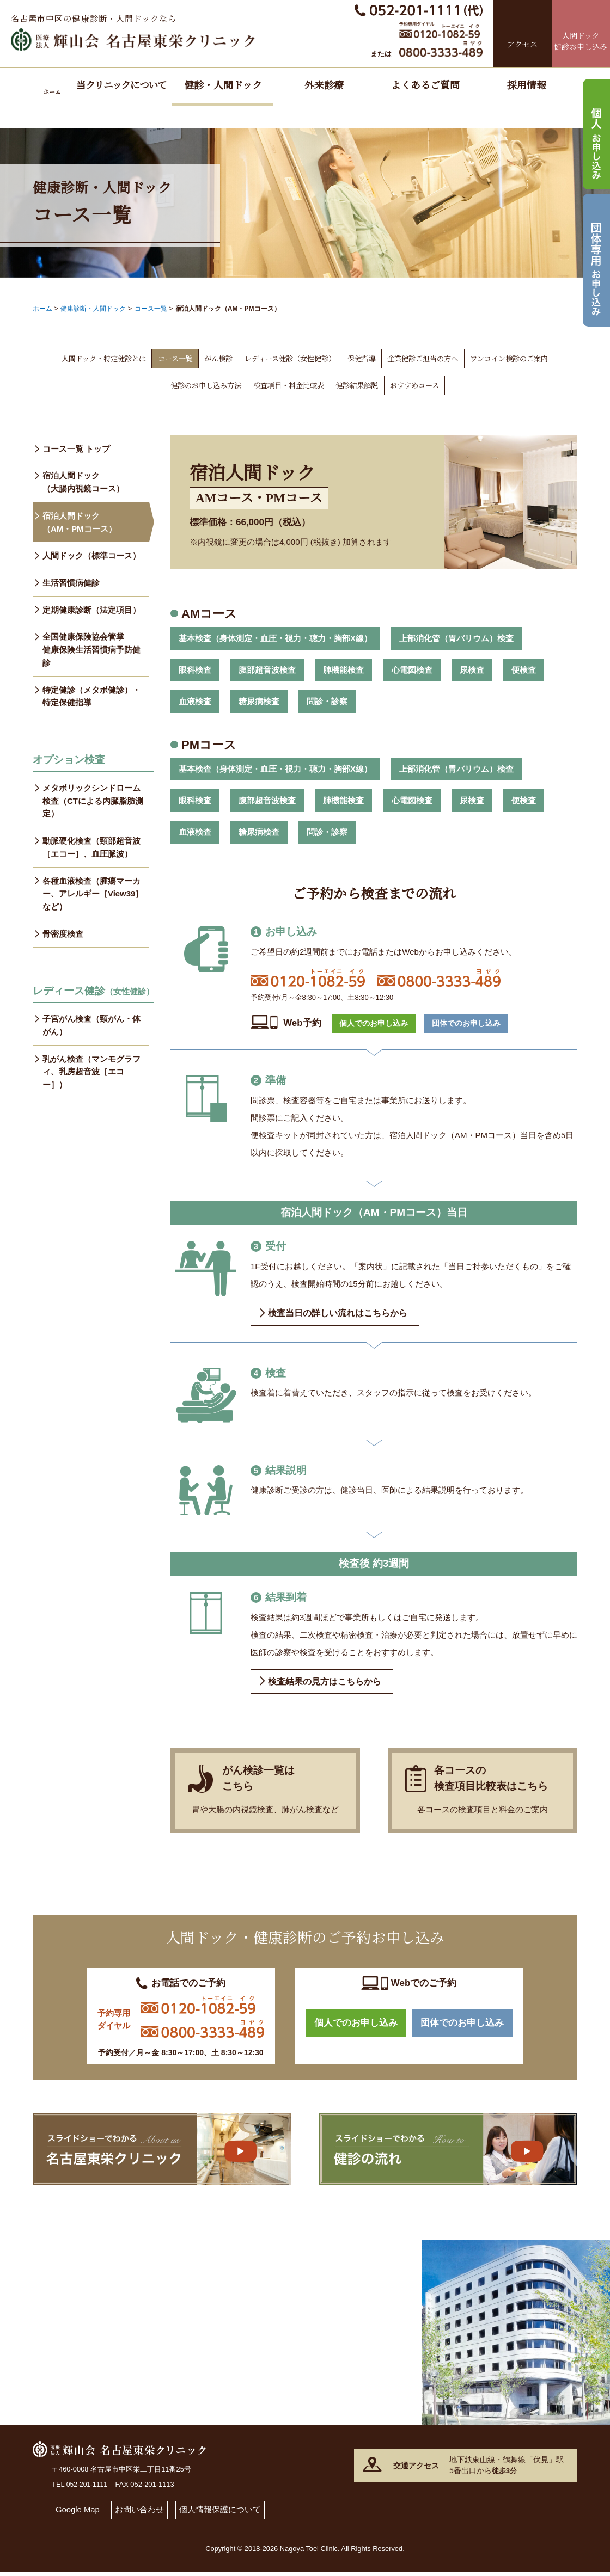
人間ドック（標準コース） (91, 555)
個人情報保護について (220, 2513)
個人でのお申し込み (371, 1022)
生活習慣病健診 (71, 582)
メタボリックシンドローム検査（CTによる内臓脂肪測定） (92, 802)
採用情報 (526, 85)
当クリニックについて (121, 85)
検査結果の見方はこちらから (324, 1681)
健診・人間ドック (223, 85)
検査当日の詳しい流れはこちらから (337, 1312)
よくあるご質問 (425, 85)
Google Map (78, 2513)
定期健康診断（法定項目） (91, 609)
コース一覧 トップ (76, 447)
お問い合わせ (139, 2513)
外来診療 (324, 85)
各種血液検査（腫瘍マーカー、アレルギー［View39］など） (93, 895)
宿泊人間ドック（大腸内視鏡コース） (83, 481)
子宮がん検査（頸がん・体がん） (91, 1027)
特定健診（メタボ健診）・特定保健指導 (91, 697)
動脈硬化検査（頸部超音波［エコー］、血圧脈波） (91, 849)
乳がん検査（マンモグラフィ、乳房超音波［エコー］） (91, 1074)
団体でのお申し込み (464, 1022)
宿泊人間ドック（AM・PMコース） (79, 522)
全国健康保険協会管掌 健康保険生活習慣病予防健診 (91, 650)
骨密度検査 (62, 935)
